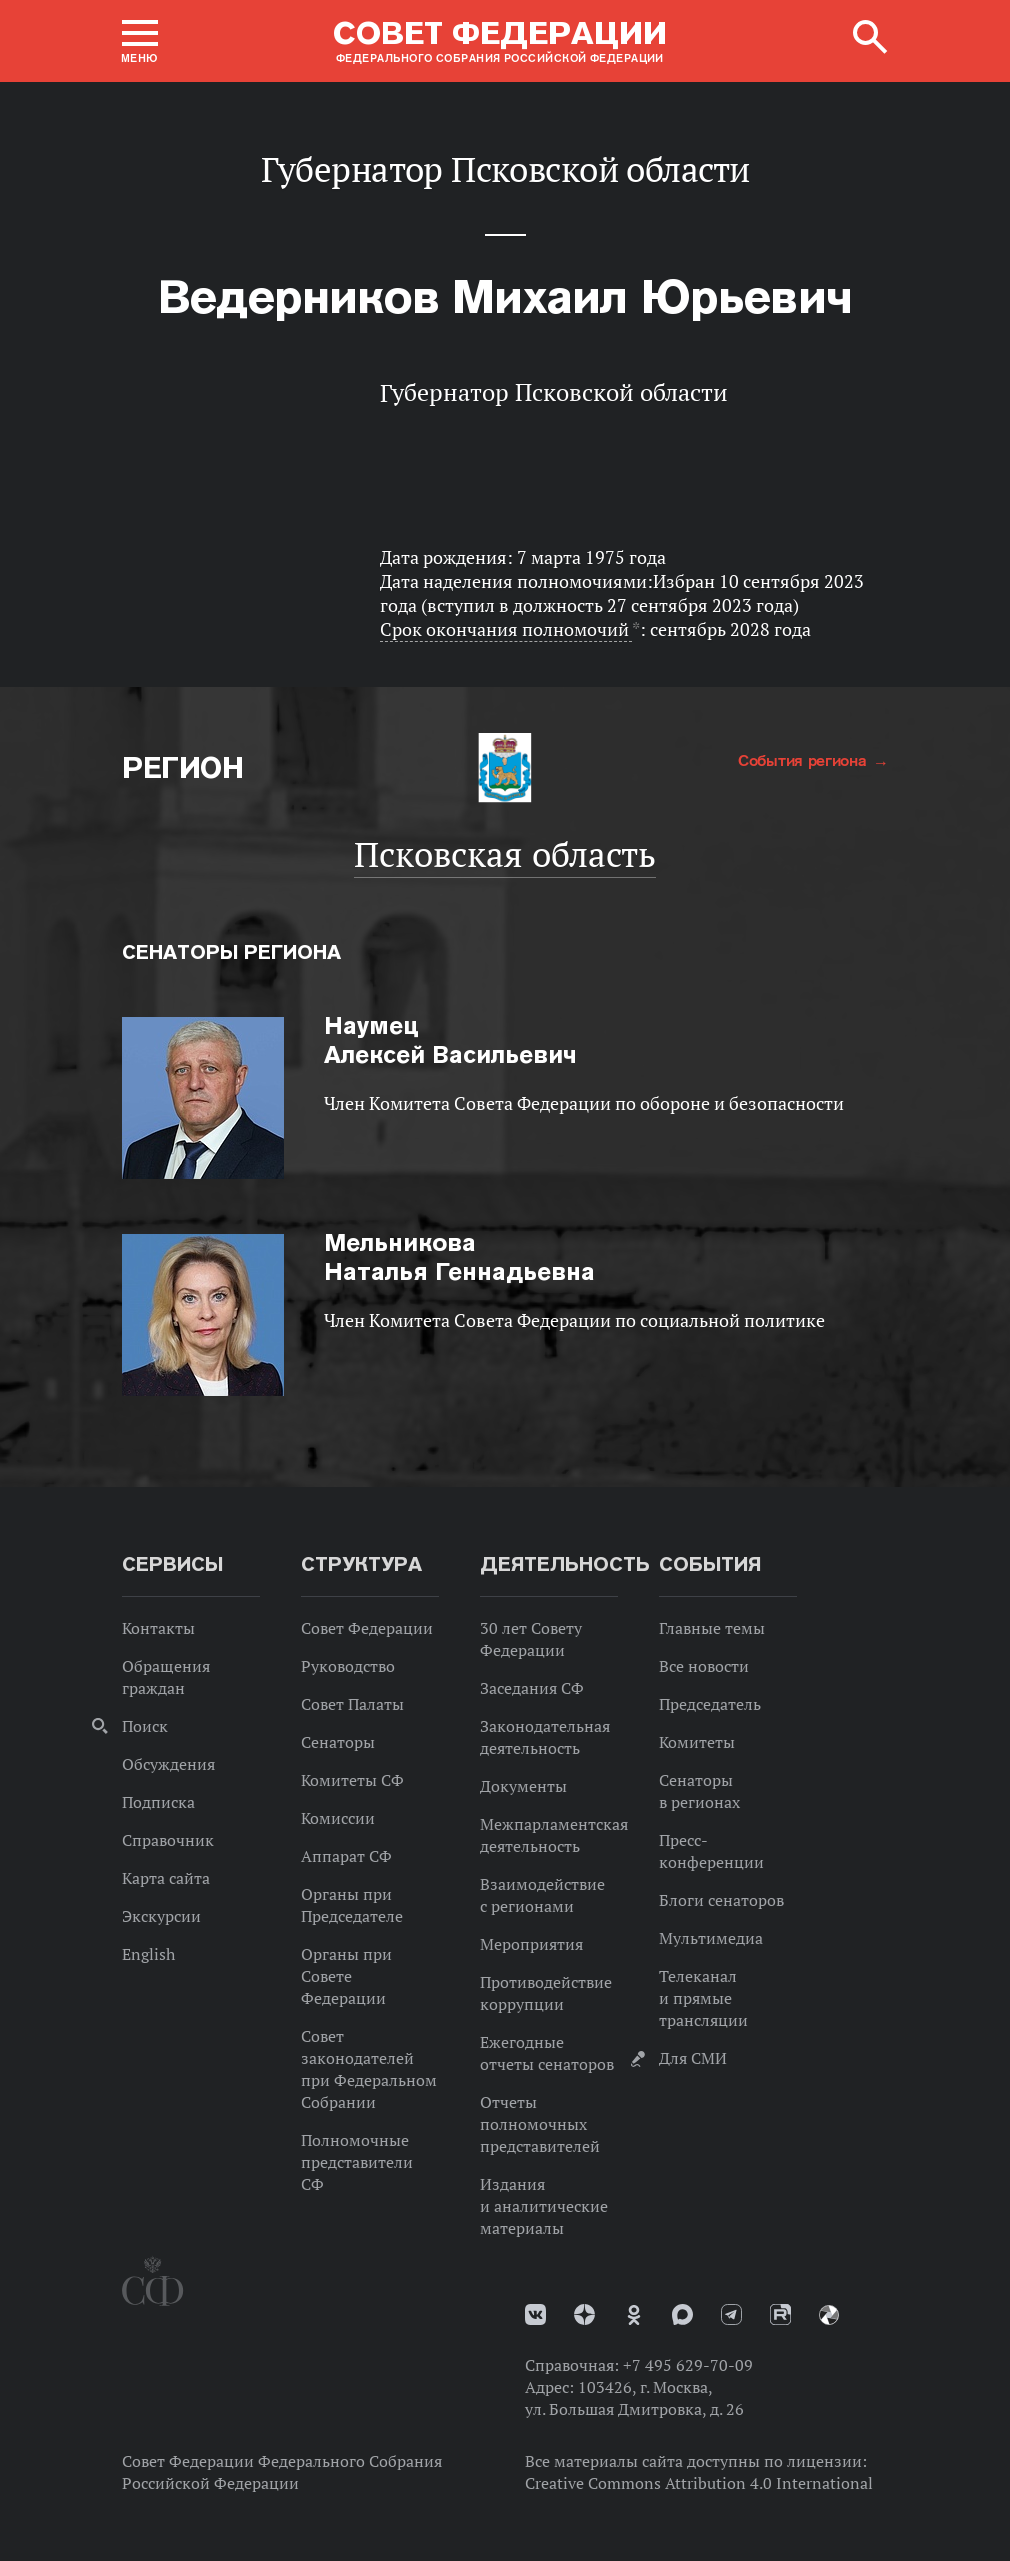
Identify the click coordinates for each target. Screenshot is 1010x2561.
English (148, 1954)
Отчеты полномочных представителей (540, 2124)
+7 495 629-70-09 (688, 2365)
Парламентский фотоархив (829, 2315)
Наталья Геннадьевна (459, 1257)
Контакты (158, 1628)
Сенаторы (338, 1742)
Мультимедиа (711, 1938)
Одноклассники (634, 2315)
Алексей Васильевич (450, 1040)
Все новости (704, 1666)
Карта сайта (166, 1878)
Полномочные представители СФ (357, 2162)
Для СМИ (693, 2058)
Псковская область (505, 854)
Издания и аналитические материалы (544, 2206)
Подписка (158, 1802)
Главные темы (712, 1628)
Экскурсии (161, 1916)
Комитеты (697, 1742)
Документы (523, 1786)
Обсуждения (168, 1764)
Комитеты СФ (352, 1780)
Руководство (348, 1666)
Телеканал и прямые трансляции (703, 1998)
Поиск (145, 1726)
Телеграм (731, 2314)
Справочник (168, 1840)
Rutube (780, 2314)
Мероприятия (531, 1944)
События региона (804, 760)
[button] (140, 41)
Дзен (584, 2314)
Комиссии (338, 1818)
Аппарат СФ (346, 1856)
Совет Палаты (352, 1704)
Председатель (710, 1704)
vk (535, 2314)
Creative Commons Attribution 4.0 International (699, 2483)
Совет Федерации (367, 1628)
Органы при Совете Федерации (346, 1976)
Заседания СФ (532, 1688)
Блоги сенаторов (721, 1900)
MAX (682, 2314)
